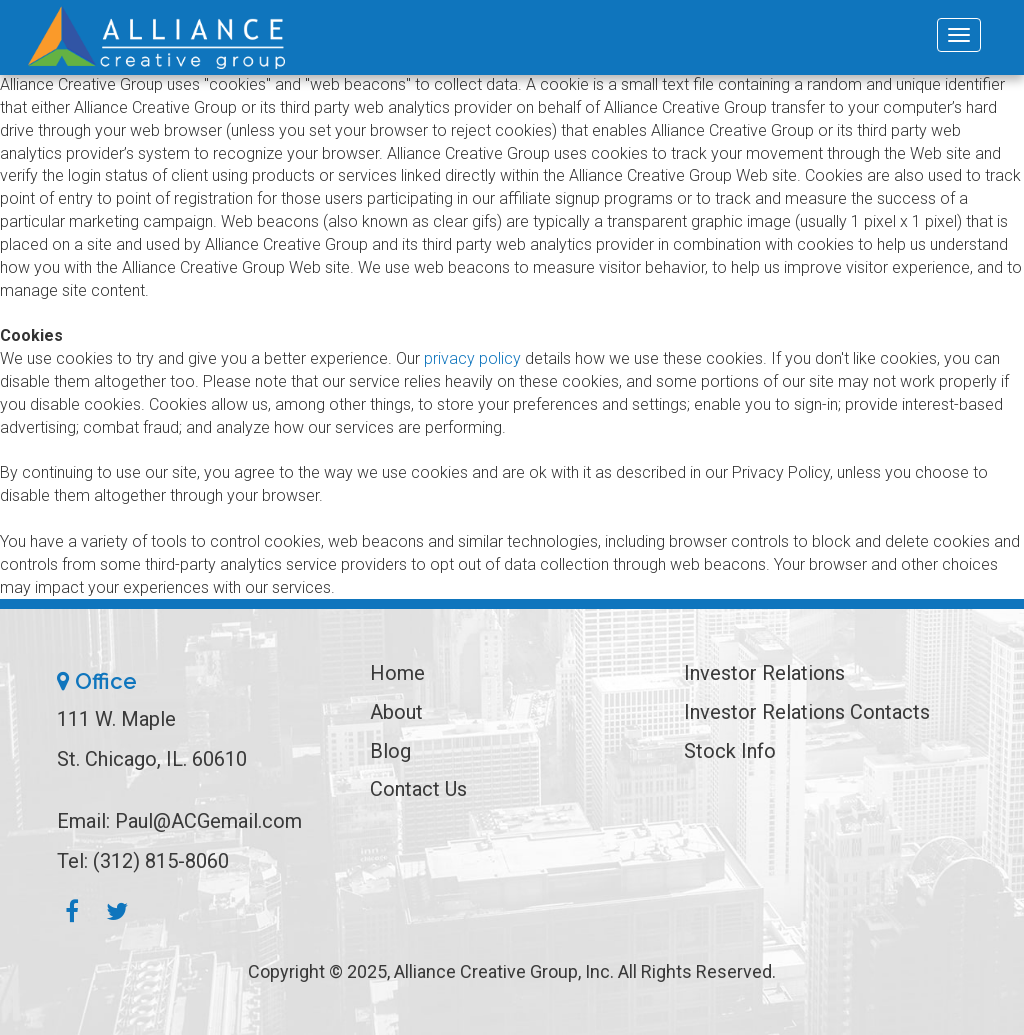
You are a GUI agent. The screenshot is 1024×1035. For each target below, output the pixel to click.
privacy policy (472, 358)
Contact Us (418, 789)
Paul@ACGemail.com (208, 821)
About (396, 712)
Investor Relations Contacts (807, 712)
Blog (390, 751)
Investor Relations (764, 673)
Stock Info (730, 751)
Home (397, 673)
